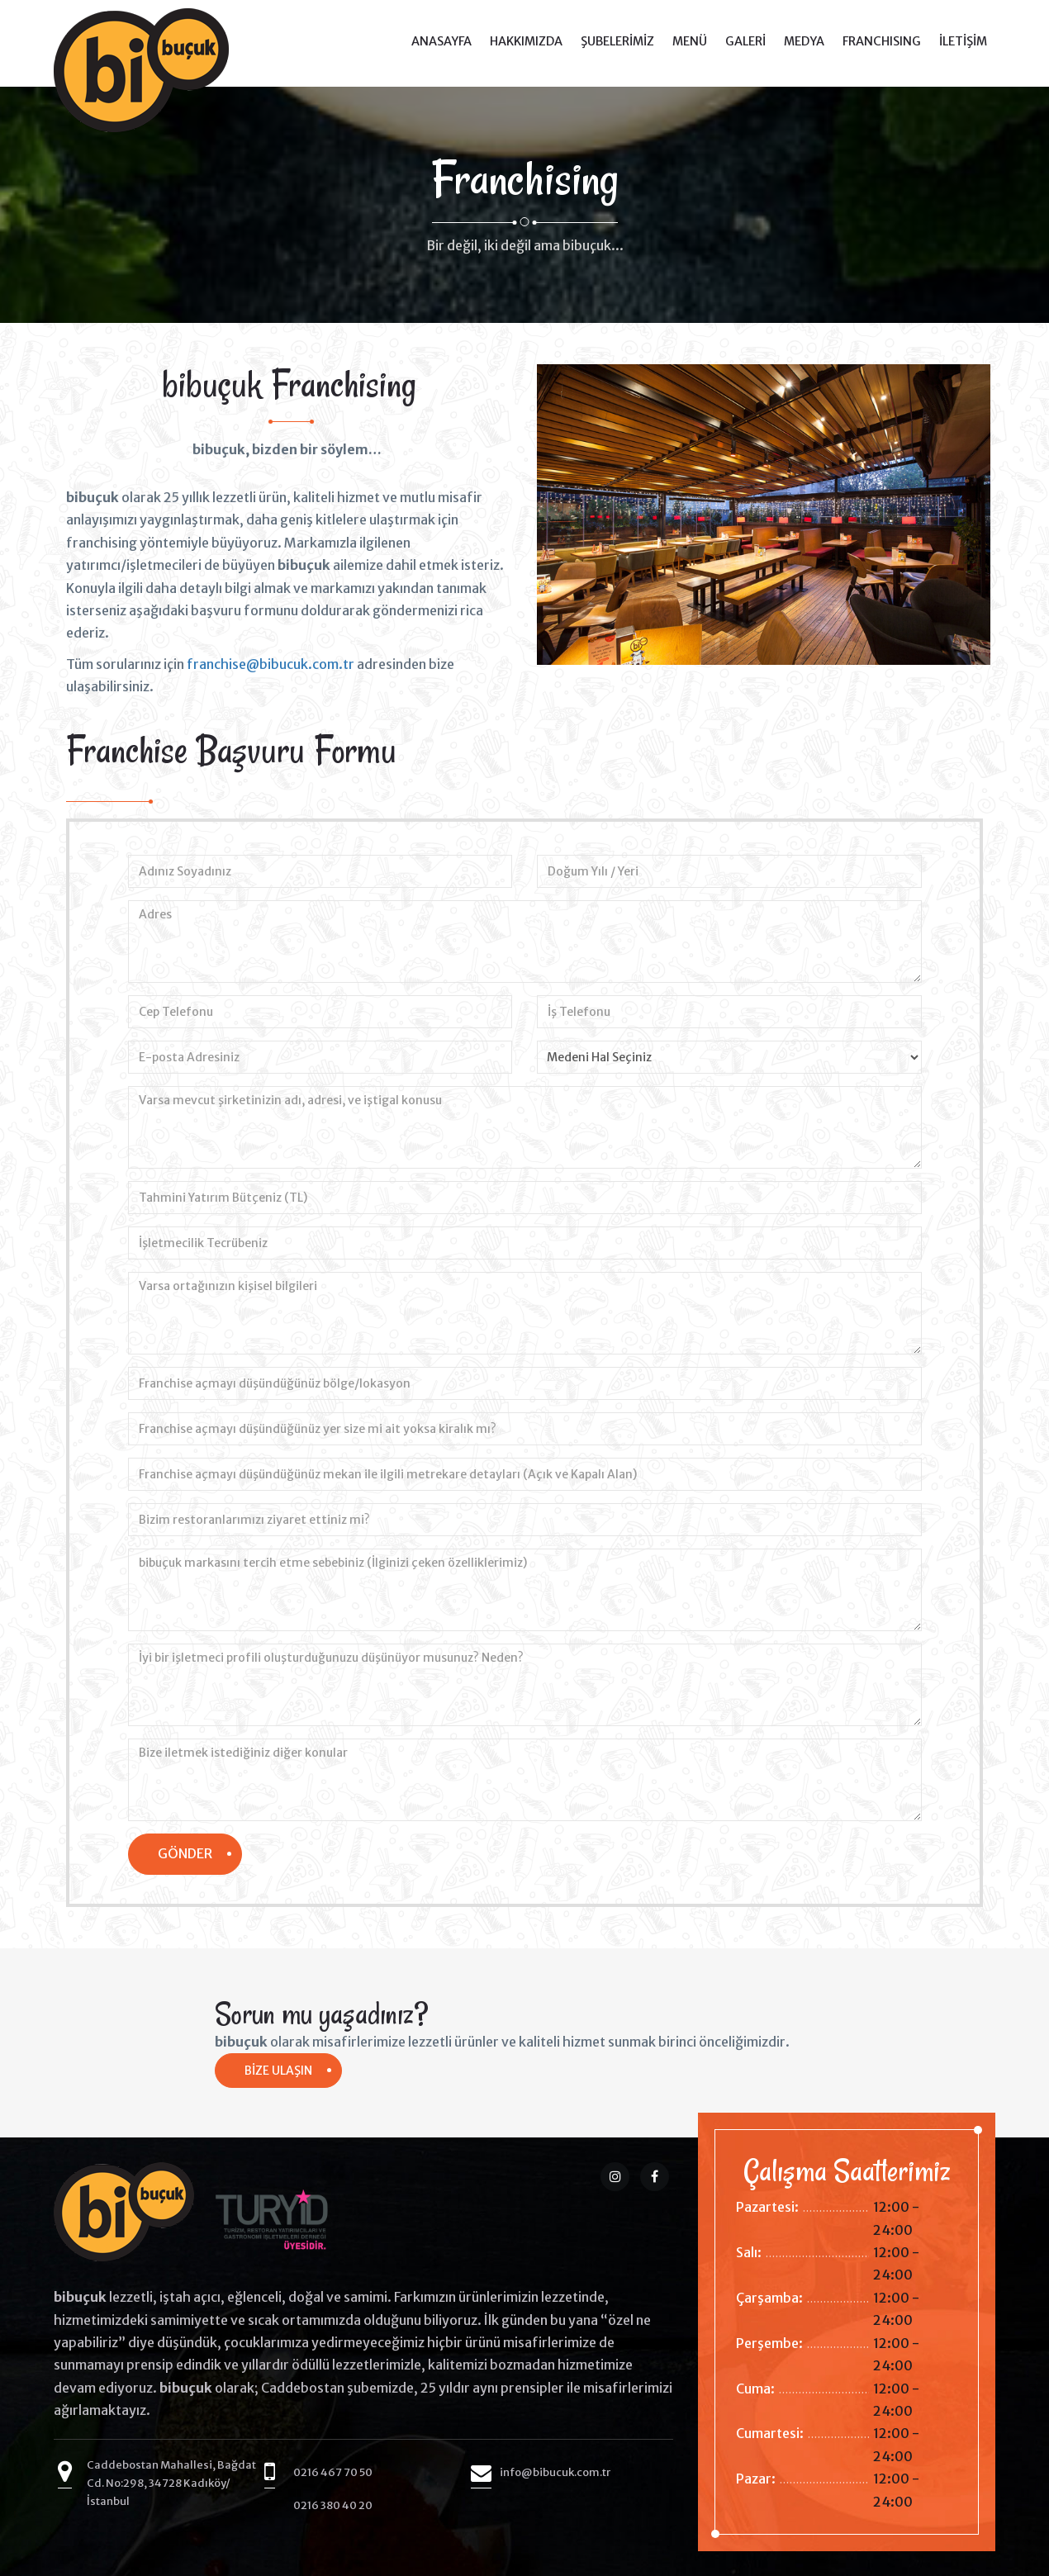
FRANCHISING (882, 41)
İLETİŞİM (963, 41)
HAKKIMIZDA (526, 41)
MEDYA (804, 41)
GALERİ (745, 41)
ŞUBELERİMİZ (617, 41)
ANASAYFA (441, 41)
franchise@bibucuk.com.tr (270, 664)
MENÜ (689, 41)
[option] (289, 576)
